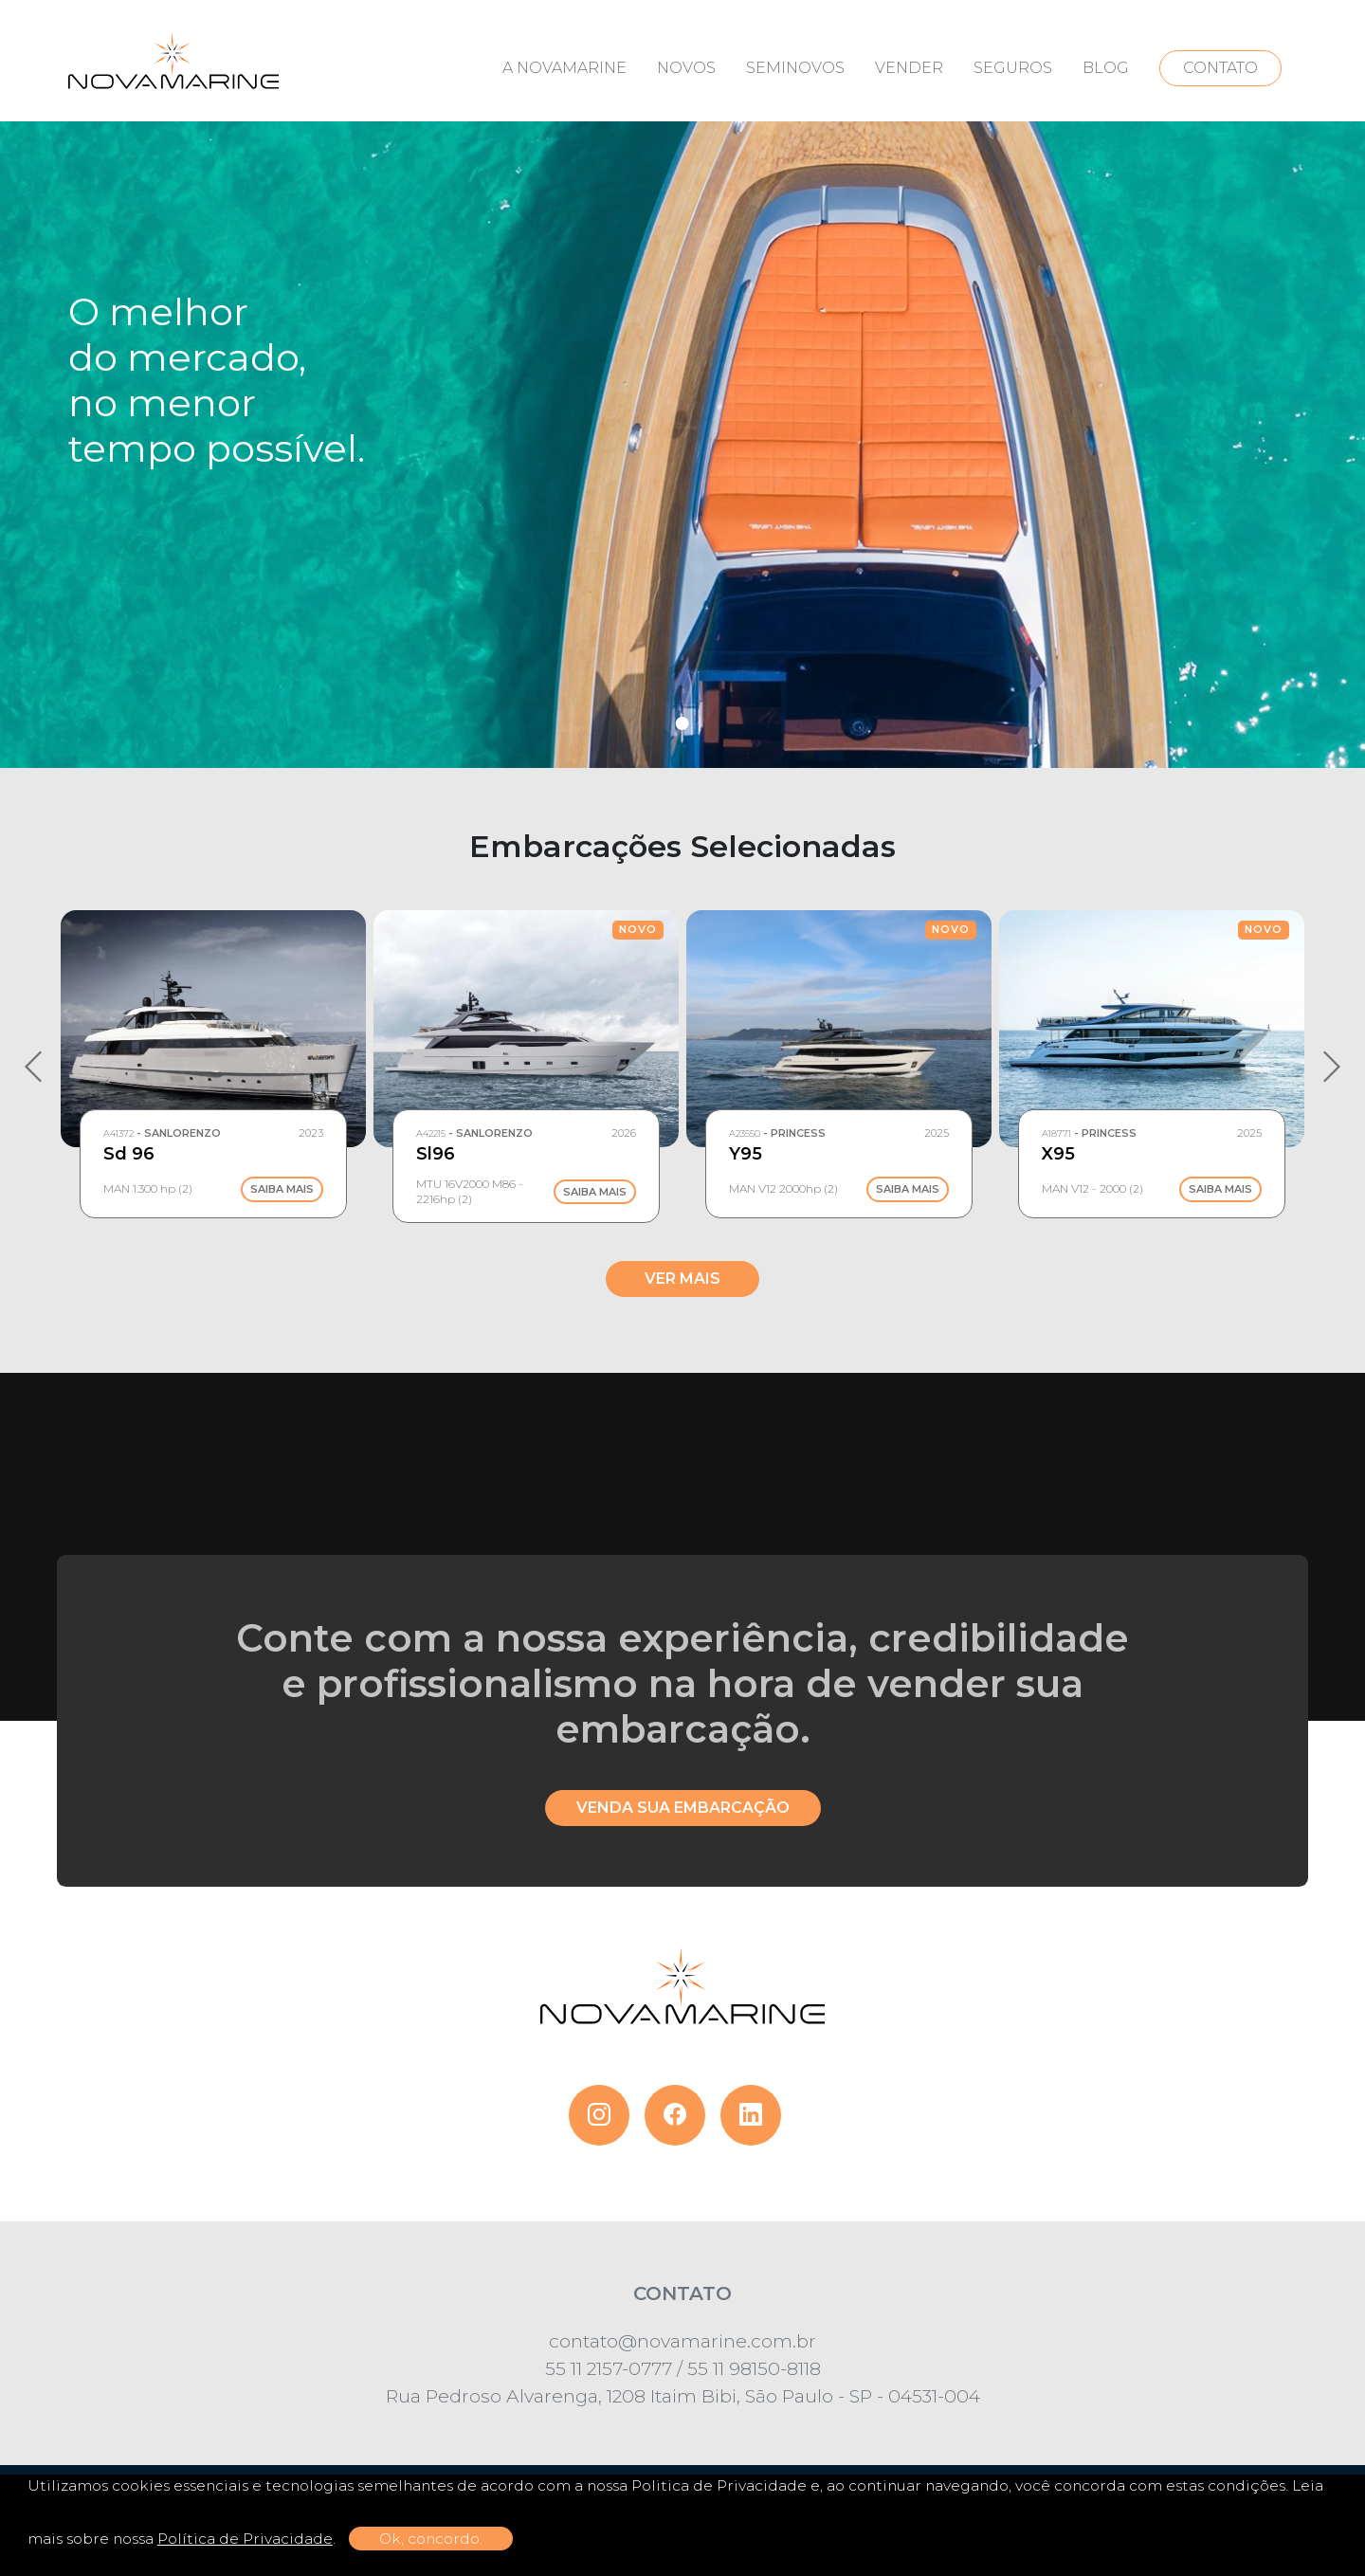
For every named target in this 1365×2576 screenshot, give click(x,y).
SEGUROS (1013, 68)
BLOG (1106, 68)
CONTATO (1220, 68)
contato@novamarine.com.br (682, 2340)
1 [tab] (682, 723)
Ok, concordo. (430, 2539)
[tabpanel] (682, 384)
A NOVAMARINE (564, 68)
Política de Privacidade (245, 2539)
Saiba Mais (282, 1190)
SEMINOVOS (795, 68)
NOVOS (686, 68)
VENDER (909, 68)
